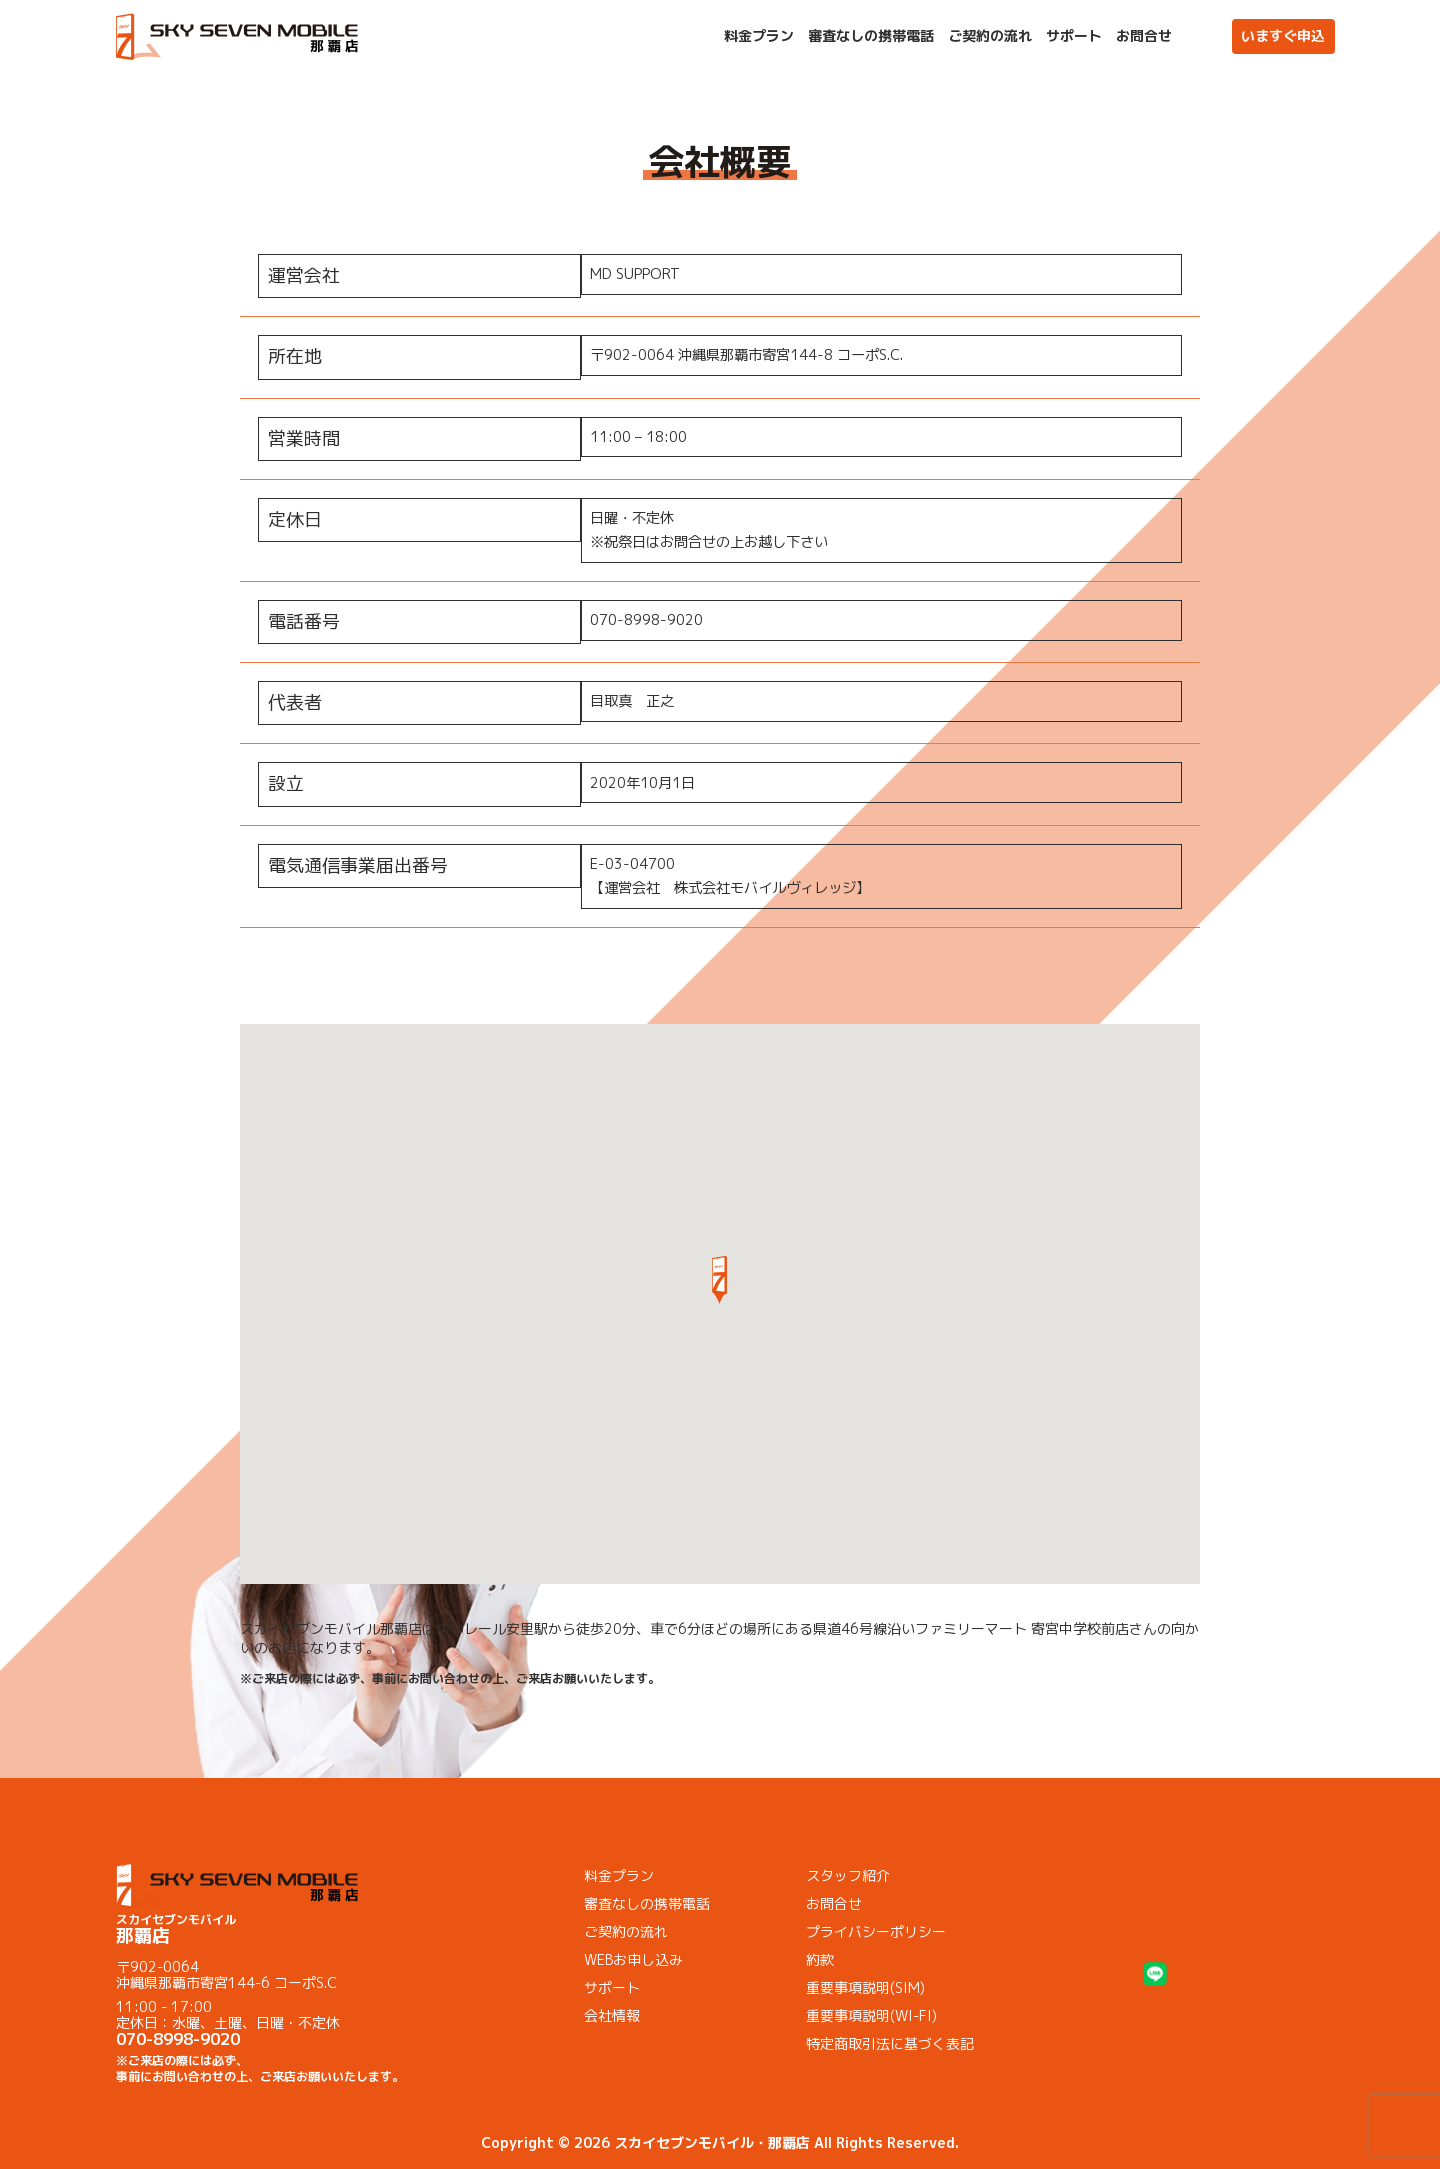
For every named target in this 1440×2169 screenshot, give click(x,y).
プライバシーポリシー (876, 1931)
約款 (820, 1959)
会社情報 (612, 2015)
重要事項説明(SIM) (865, 1987)
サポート (1074, 36)
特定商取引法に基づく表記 (890, 2043)
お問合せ (1144, 36)
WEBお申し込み (633, 1959)
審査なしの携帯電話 (871, 36)
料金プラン (759, 36)
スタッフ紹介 (848, 1875)
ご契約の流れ (990, 36)
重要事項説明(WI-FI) (871, 2015)
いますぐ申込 (1283, 35)
